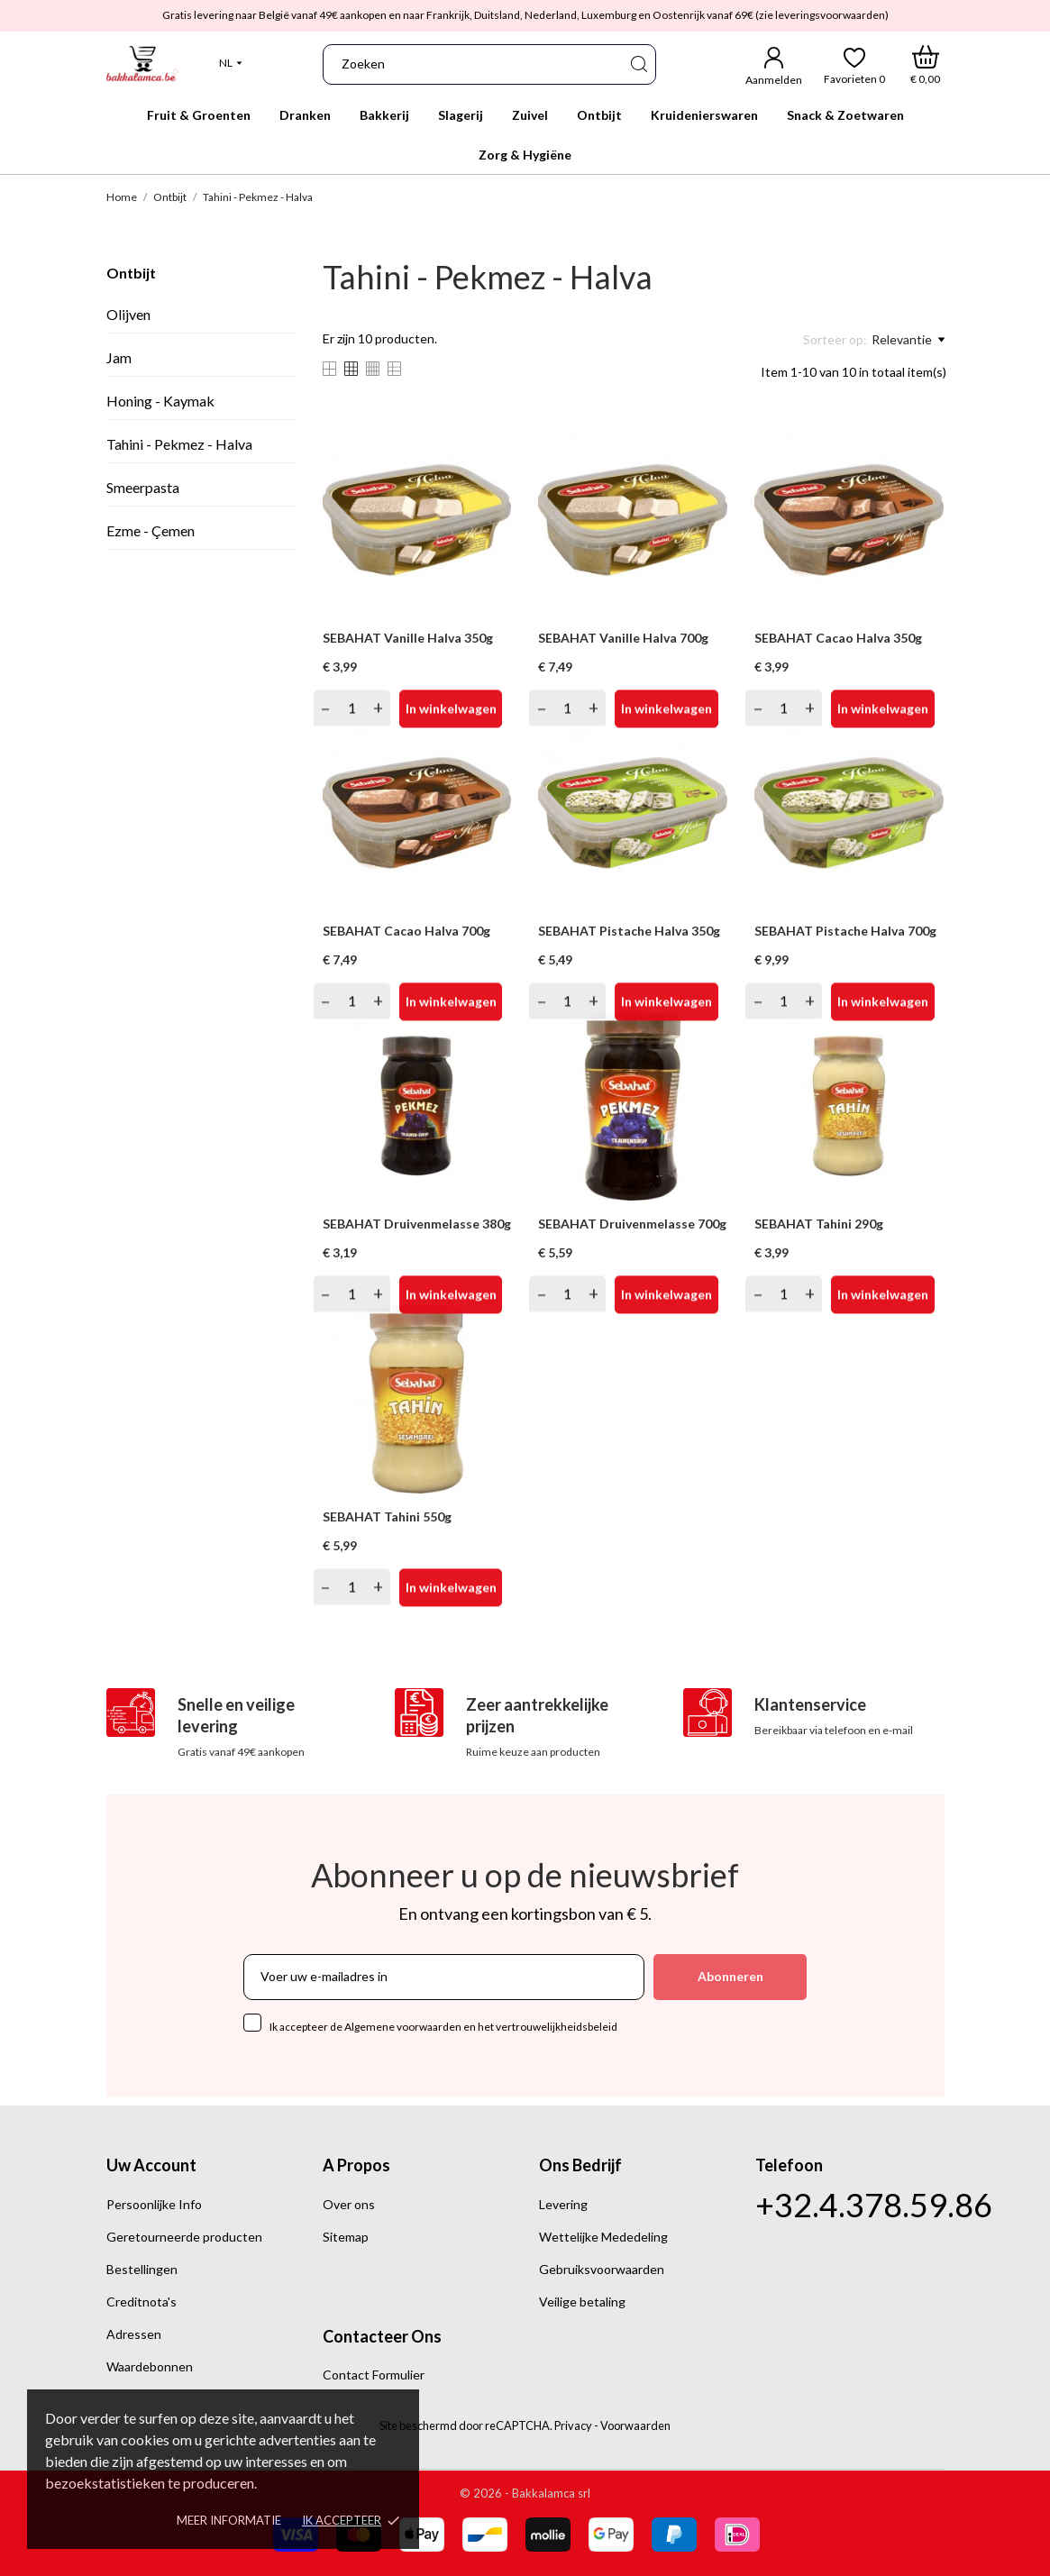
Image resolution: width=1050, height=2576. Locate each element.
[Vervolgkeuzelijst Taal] (230, 63)
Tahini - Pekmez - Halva (179, 443)
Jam (119, 357)
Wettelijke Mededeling (603, 2236)
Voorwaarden (635, 2425)
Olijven (128, 314)
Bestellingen (142, 2269)
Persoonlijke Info (154, 2204)
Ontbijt (131, 272)
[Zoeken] (638, 64)
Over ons (349, 2204)
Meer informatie (229, 2520)
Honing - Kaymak (160, 400)
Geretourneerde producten (184, 2236)
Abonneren (730, 1976)
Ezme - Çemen (150, 530)
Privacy (573, 2425)
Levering (563, 2204)
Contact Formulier (374, 2374)
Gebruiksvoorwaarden (601, 2269)
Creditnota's (141, 2301)
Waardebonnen (149, 2366)
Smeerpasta (142, 487)
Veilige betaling (582, 2301)
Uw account (151, 2165)
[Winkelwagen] (925, 65)
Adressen (133, 2334)
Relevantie (908, 340)
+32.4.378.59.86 (873, 2205)
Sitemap (346, 2236)
